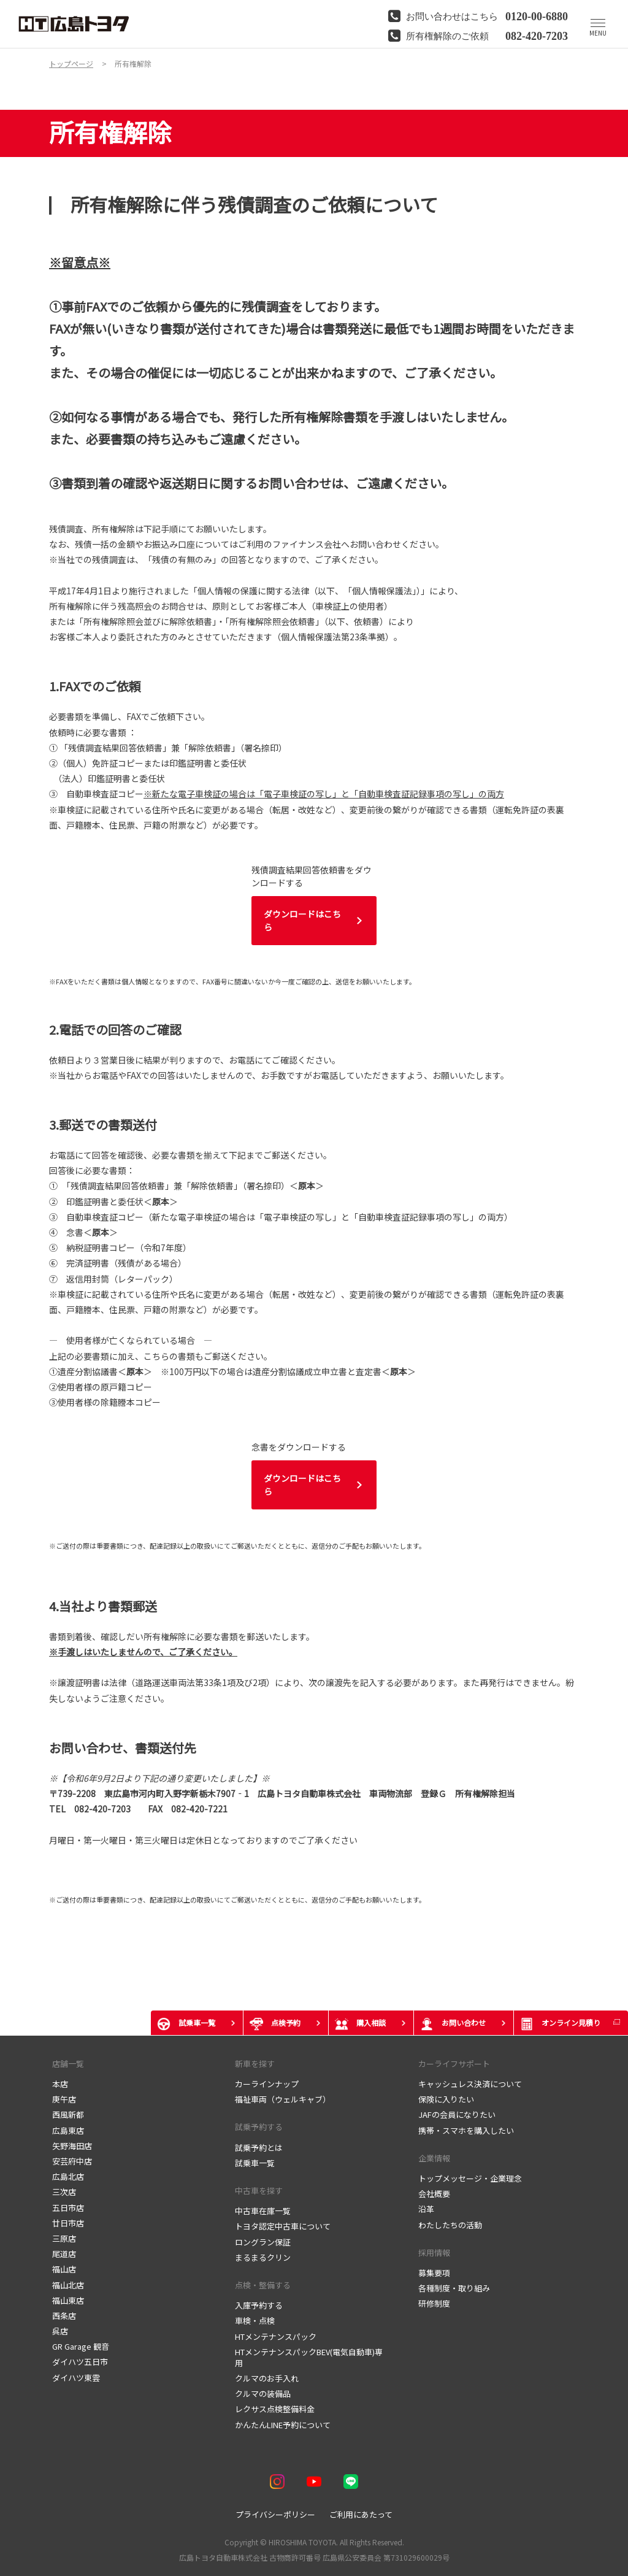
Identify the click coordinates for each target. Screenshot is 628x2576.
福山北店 (68, 2285)
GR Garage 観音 (80, 2346)
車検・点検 (255, 2320)
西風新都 (68, 2114)
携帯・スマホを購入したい (466, 2130)
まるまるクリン (263, 2257)
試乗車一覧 (255, 2163)
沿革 (426, 2209)
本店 (60, 2084)
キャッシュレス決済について (470, 2084)
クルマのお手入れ (267, 2378)
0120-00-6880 (536, 15)
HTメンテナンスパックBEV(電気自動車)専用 (309, 2357)
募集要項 (434, 2273)
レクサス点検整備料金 (275, 2409)
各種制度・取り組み (454, 2288)
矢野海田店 (72, 2146)
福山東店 (68, 2300)
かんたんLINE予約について (283, 2425)
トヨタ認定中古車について (283, 2226)
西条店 (64, 2315)
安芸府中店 (72, 2161)
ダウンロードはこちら (302, 920)
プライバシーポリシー (275, 2514)
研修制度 (434, 2303)
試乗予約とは (259, 2147)
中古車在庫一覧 (263, 2211)
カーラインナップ (267, 2084)
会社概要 (434, 2193)
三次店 (64, 2192)
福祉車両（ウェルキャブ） (283, 2099)
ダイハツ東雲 (76, 2377)
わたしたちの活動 (450, 2225)
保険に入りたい (447, 2099)
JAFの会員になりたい (457, 2114)
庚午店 (64, 2099)
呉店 (60, 2331)
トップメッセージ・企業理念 (470, 2178)
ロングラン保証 (263, 2242)
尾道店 (64, 2254)
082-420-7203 (536, 34)
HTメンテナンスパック (275, 2336)
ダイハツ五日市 (80, 2361)
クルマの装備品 (263, 2393)
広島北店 (68, 2176)
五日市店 (68, 2208)
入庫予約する (259, 2305)
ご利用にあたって (360, 2514)
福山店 (64, 2269)
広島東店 (68, 2130)
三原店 (64, 2238)
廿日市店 (68, 2223)
